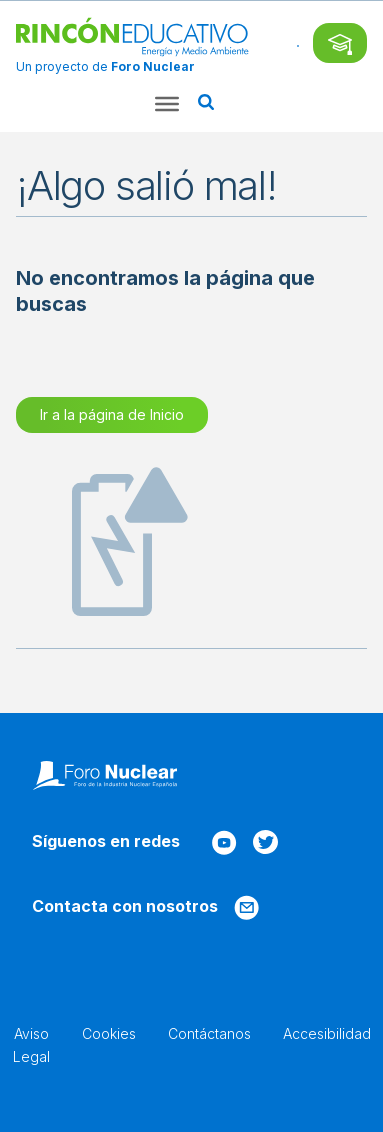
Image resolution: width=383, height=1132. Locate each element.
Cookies (109, 1033)
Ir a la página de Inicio (112, 414)
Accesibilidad (327, 1033)
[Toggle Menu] (167, 104)
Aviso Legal (31, 1044)
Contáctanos (209, 1033)
